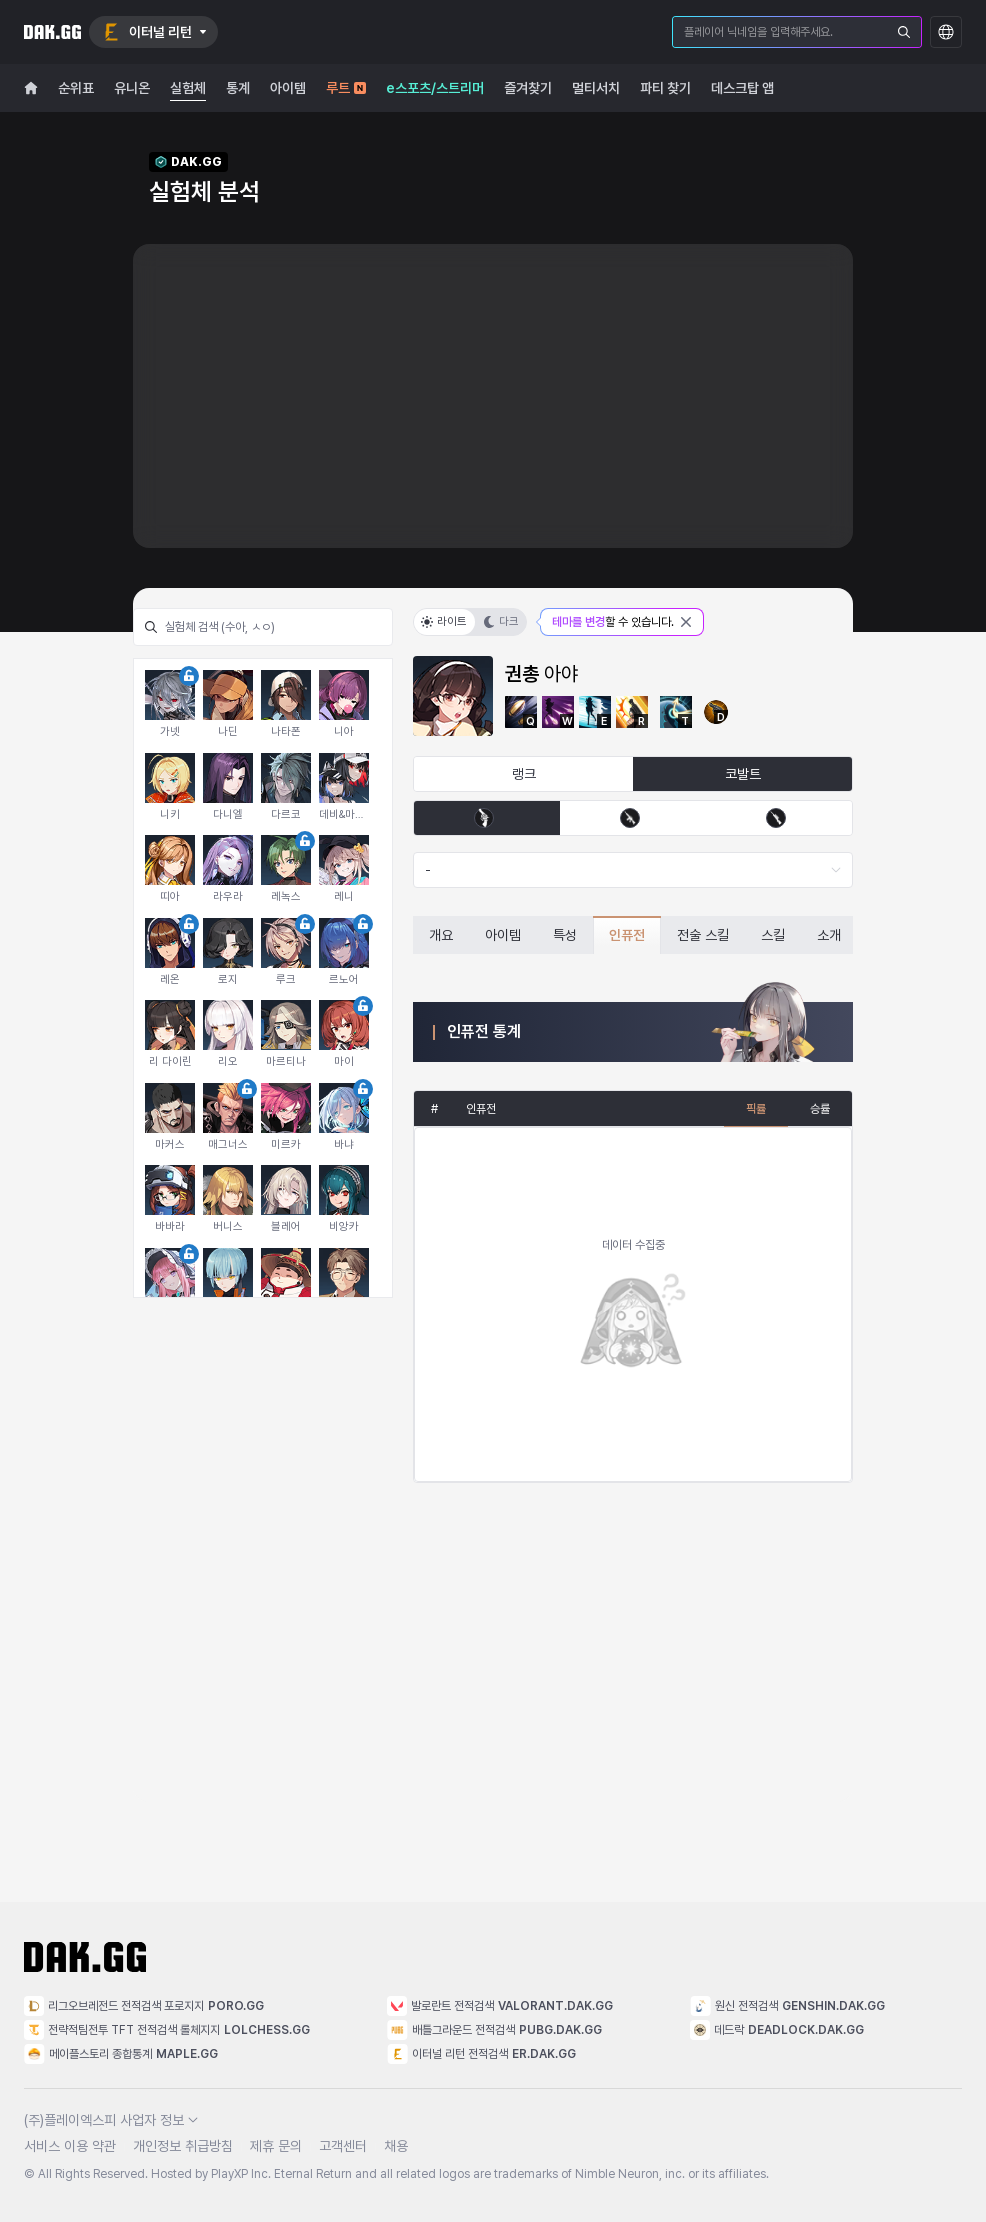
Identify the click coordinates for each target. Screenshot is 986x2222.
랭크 (524, 774)
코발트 (743, 774)
